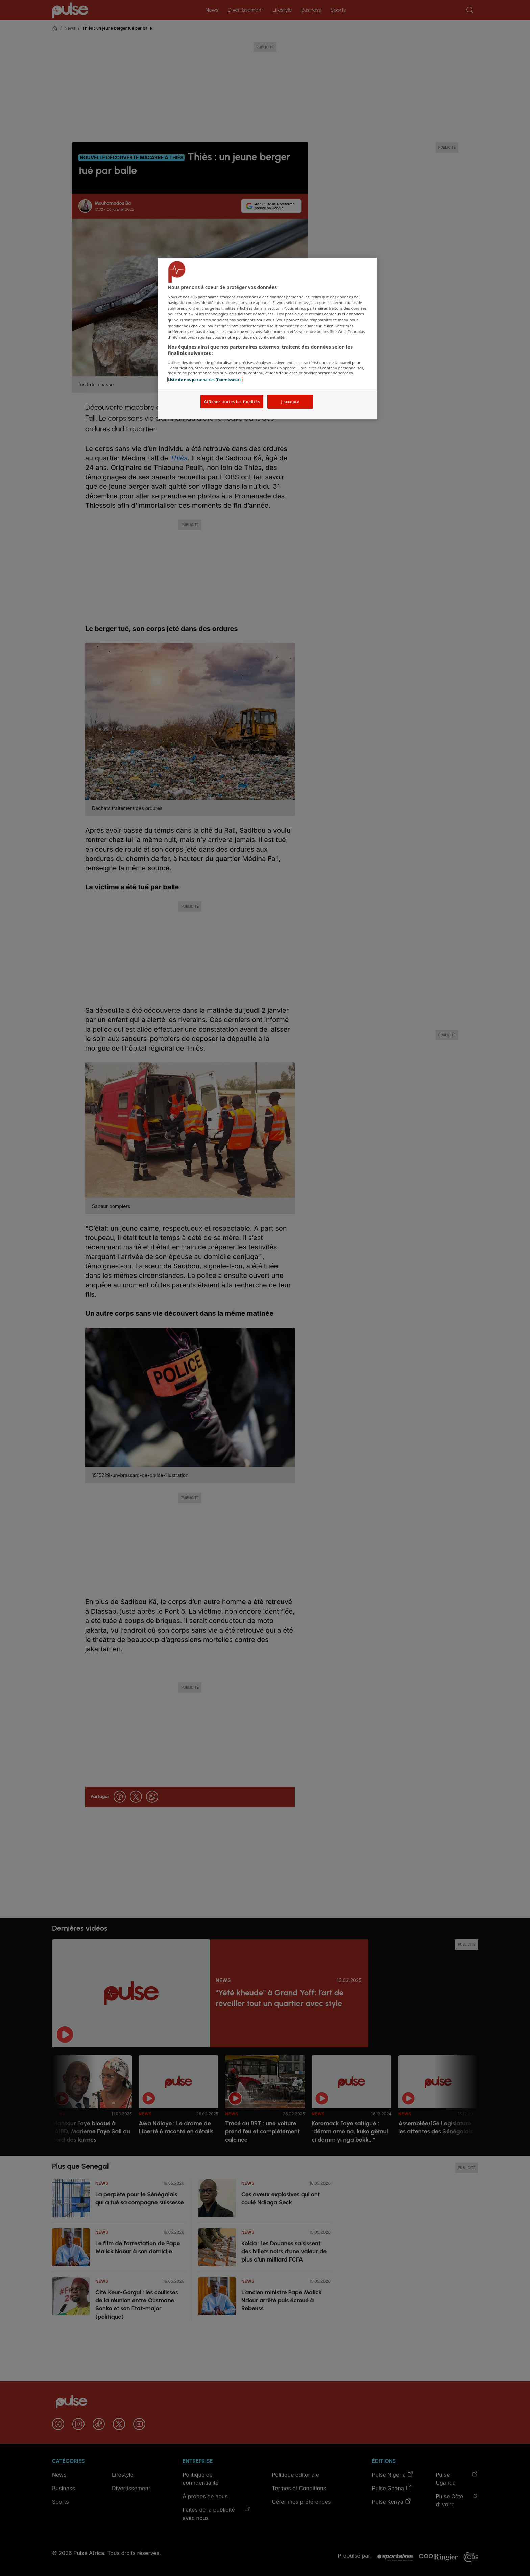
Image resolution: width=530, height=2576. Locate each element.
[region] (267, 339)
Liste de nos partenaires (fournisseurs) (205, 379)
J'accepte (290, 401)
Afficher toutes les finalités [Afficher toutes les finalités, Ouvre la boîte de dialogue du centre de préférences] (232, 401)
